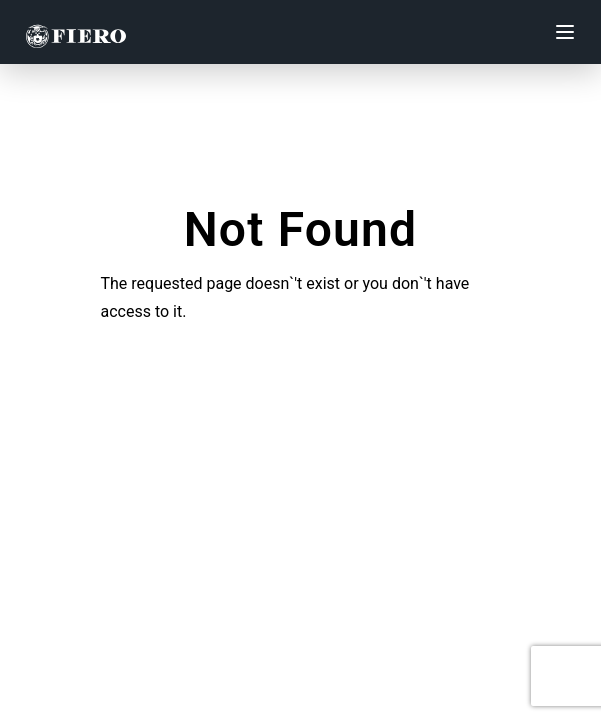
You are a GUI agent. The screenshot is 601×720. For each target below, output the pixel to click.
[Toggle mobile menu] (565, 32)
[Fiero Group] (76, 32)
